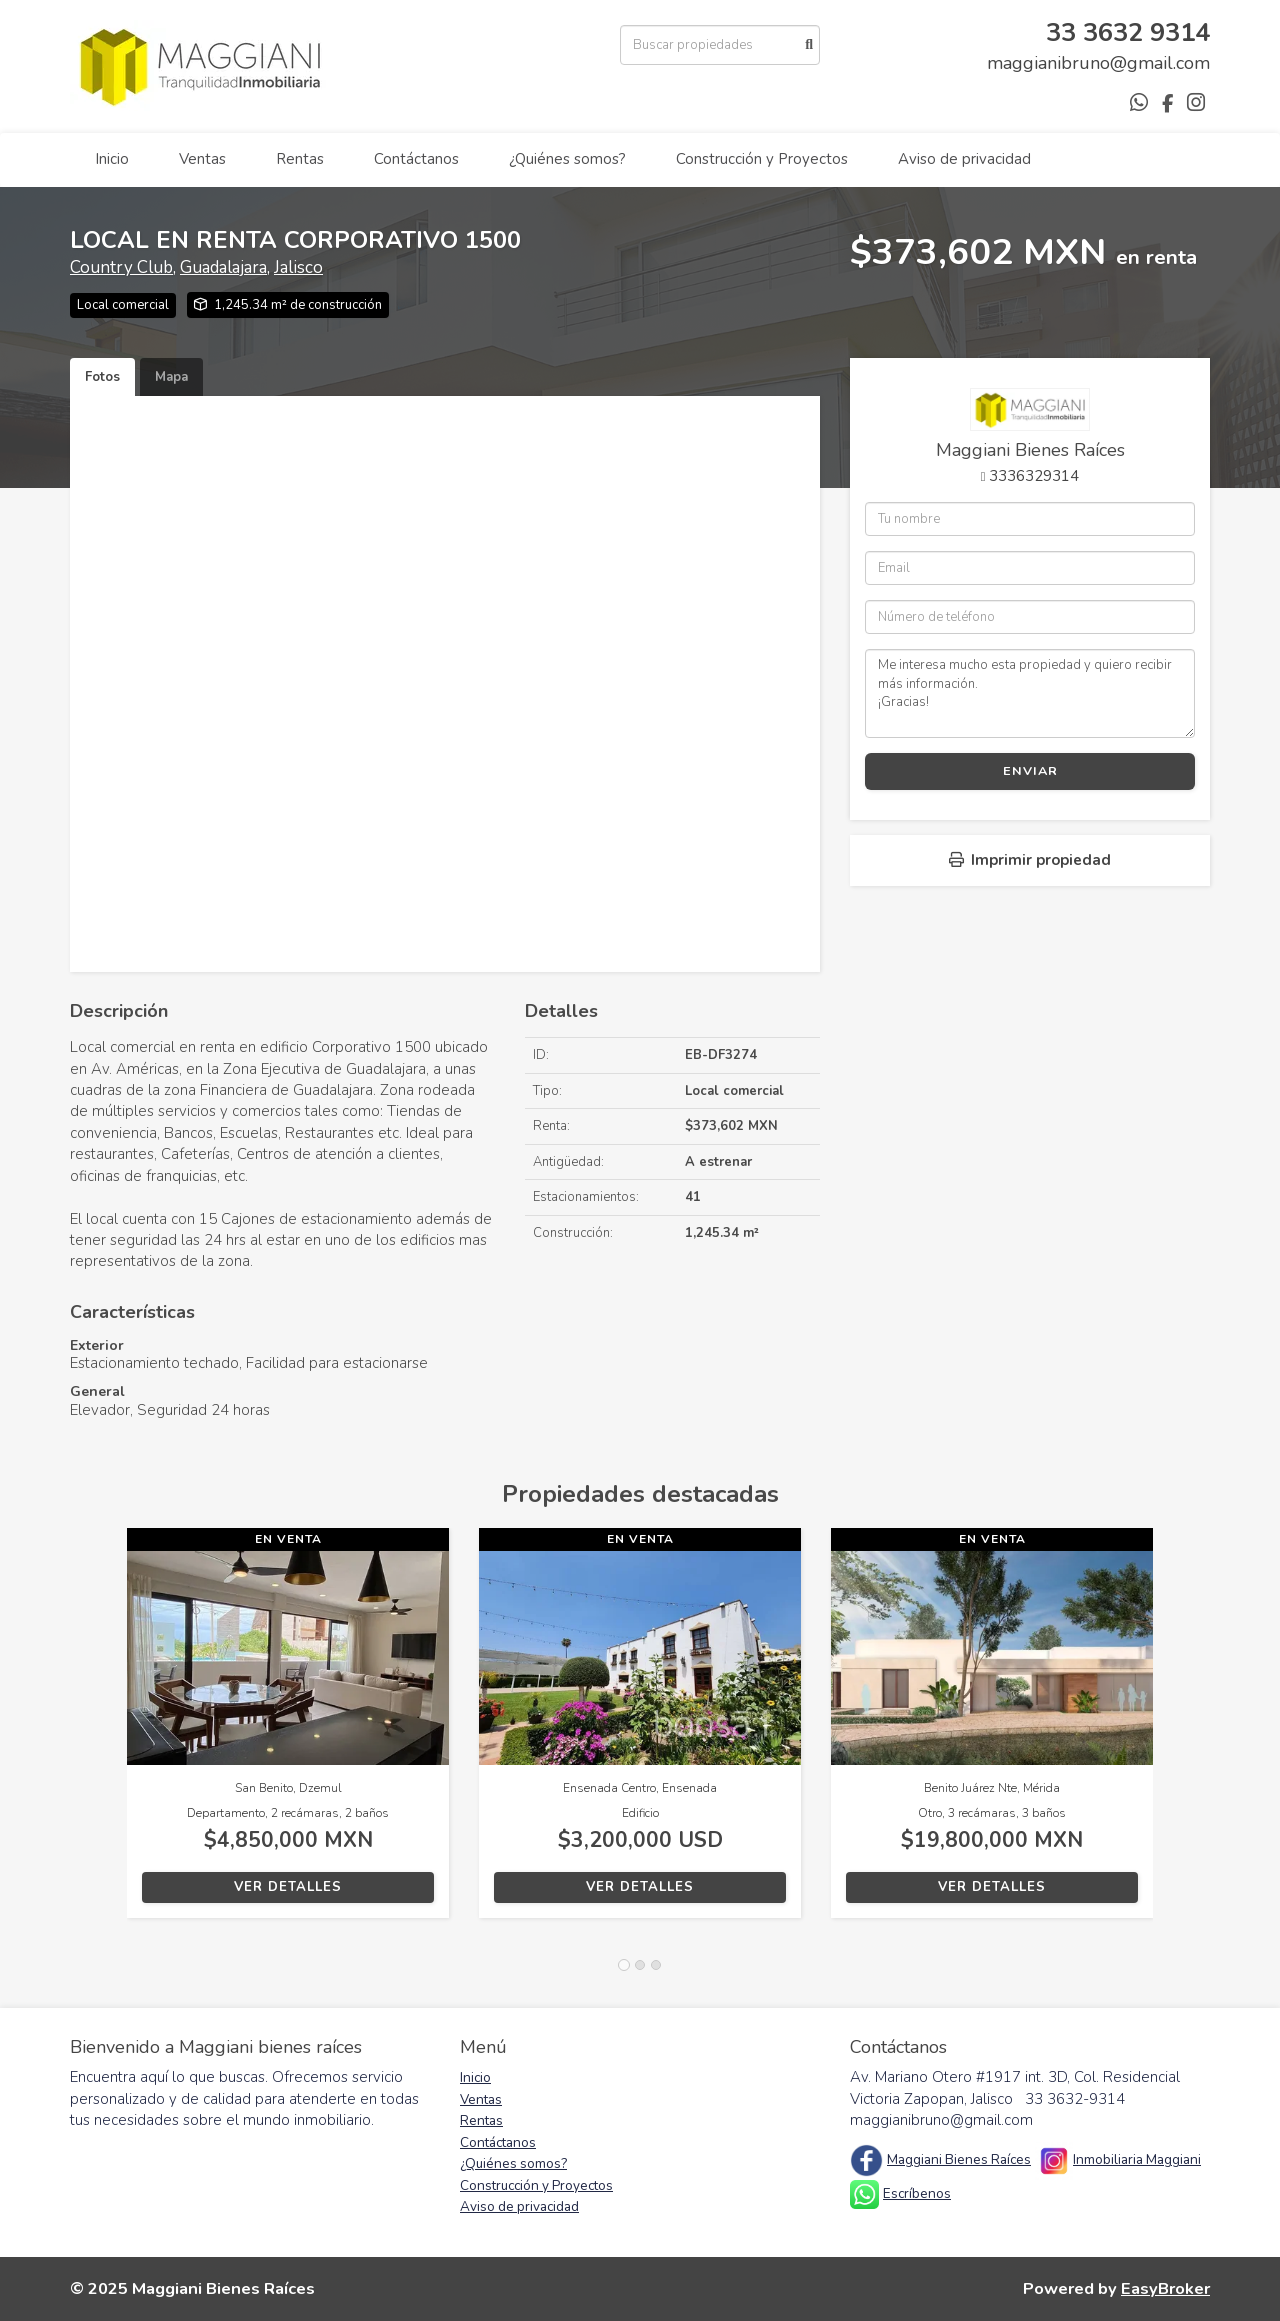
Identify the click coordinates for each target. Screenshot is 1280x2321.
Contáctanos (416, 159)
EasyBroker (1165, 2288)
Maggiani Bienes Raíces (959, 2159)
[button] (98, 1733)
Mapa (171, 377)
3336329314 (1034, 476)
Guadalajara (223, 267)
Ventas (202, 159)
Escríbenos (917, 2193)
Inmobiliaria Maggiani (1137, 2159)
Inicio (112, 159)
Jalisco (298, 267)
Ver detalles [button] (288, 1887)
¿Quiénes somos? (567, 159)
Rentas (300, 159)
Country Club (121, 267)
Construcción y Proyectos (762, 159)
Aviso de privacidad (964, 159)
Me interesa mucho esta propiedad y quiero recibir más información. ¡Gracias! (1030, 693)
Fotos (102, 377)
